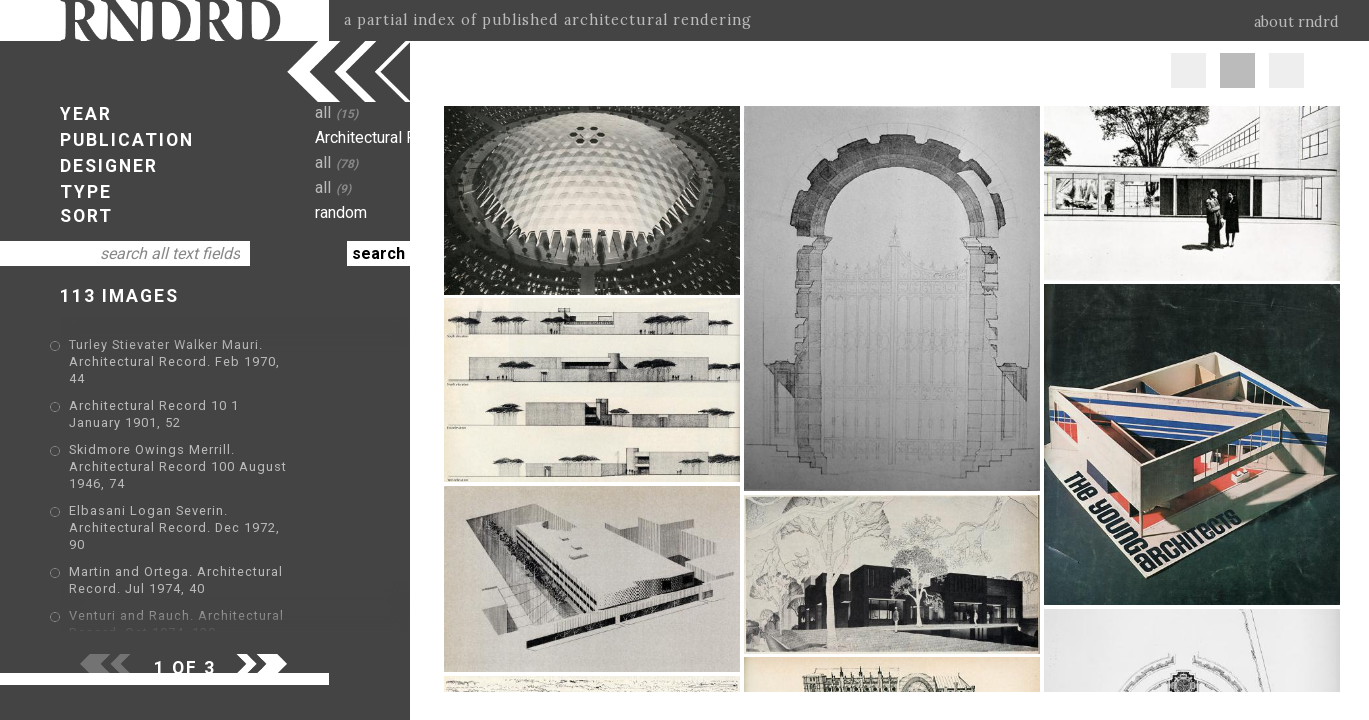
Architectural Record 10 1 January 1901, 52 (212, 390)
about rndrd (1296, 22)
